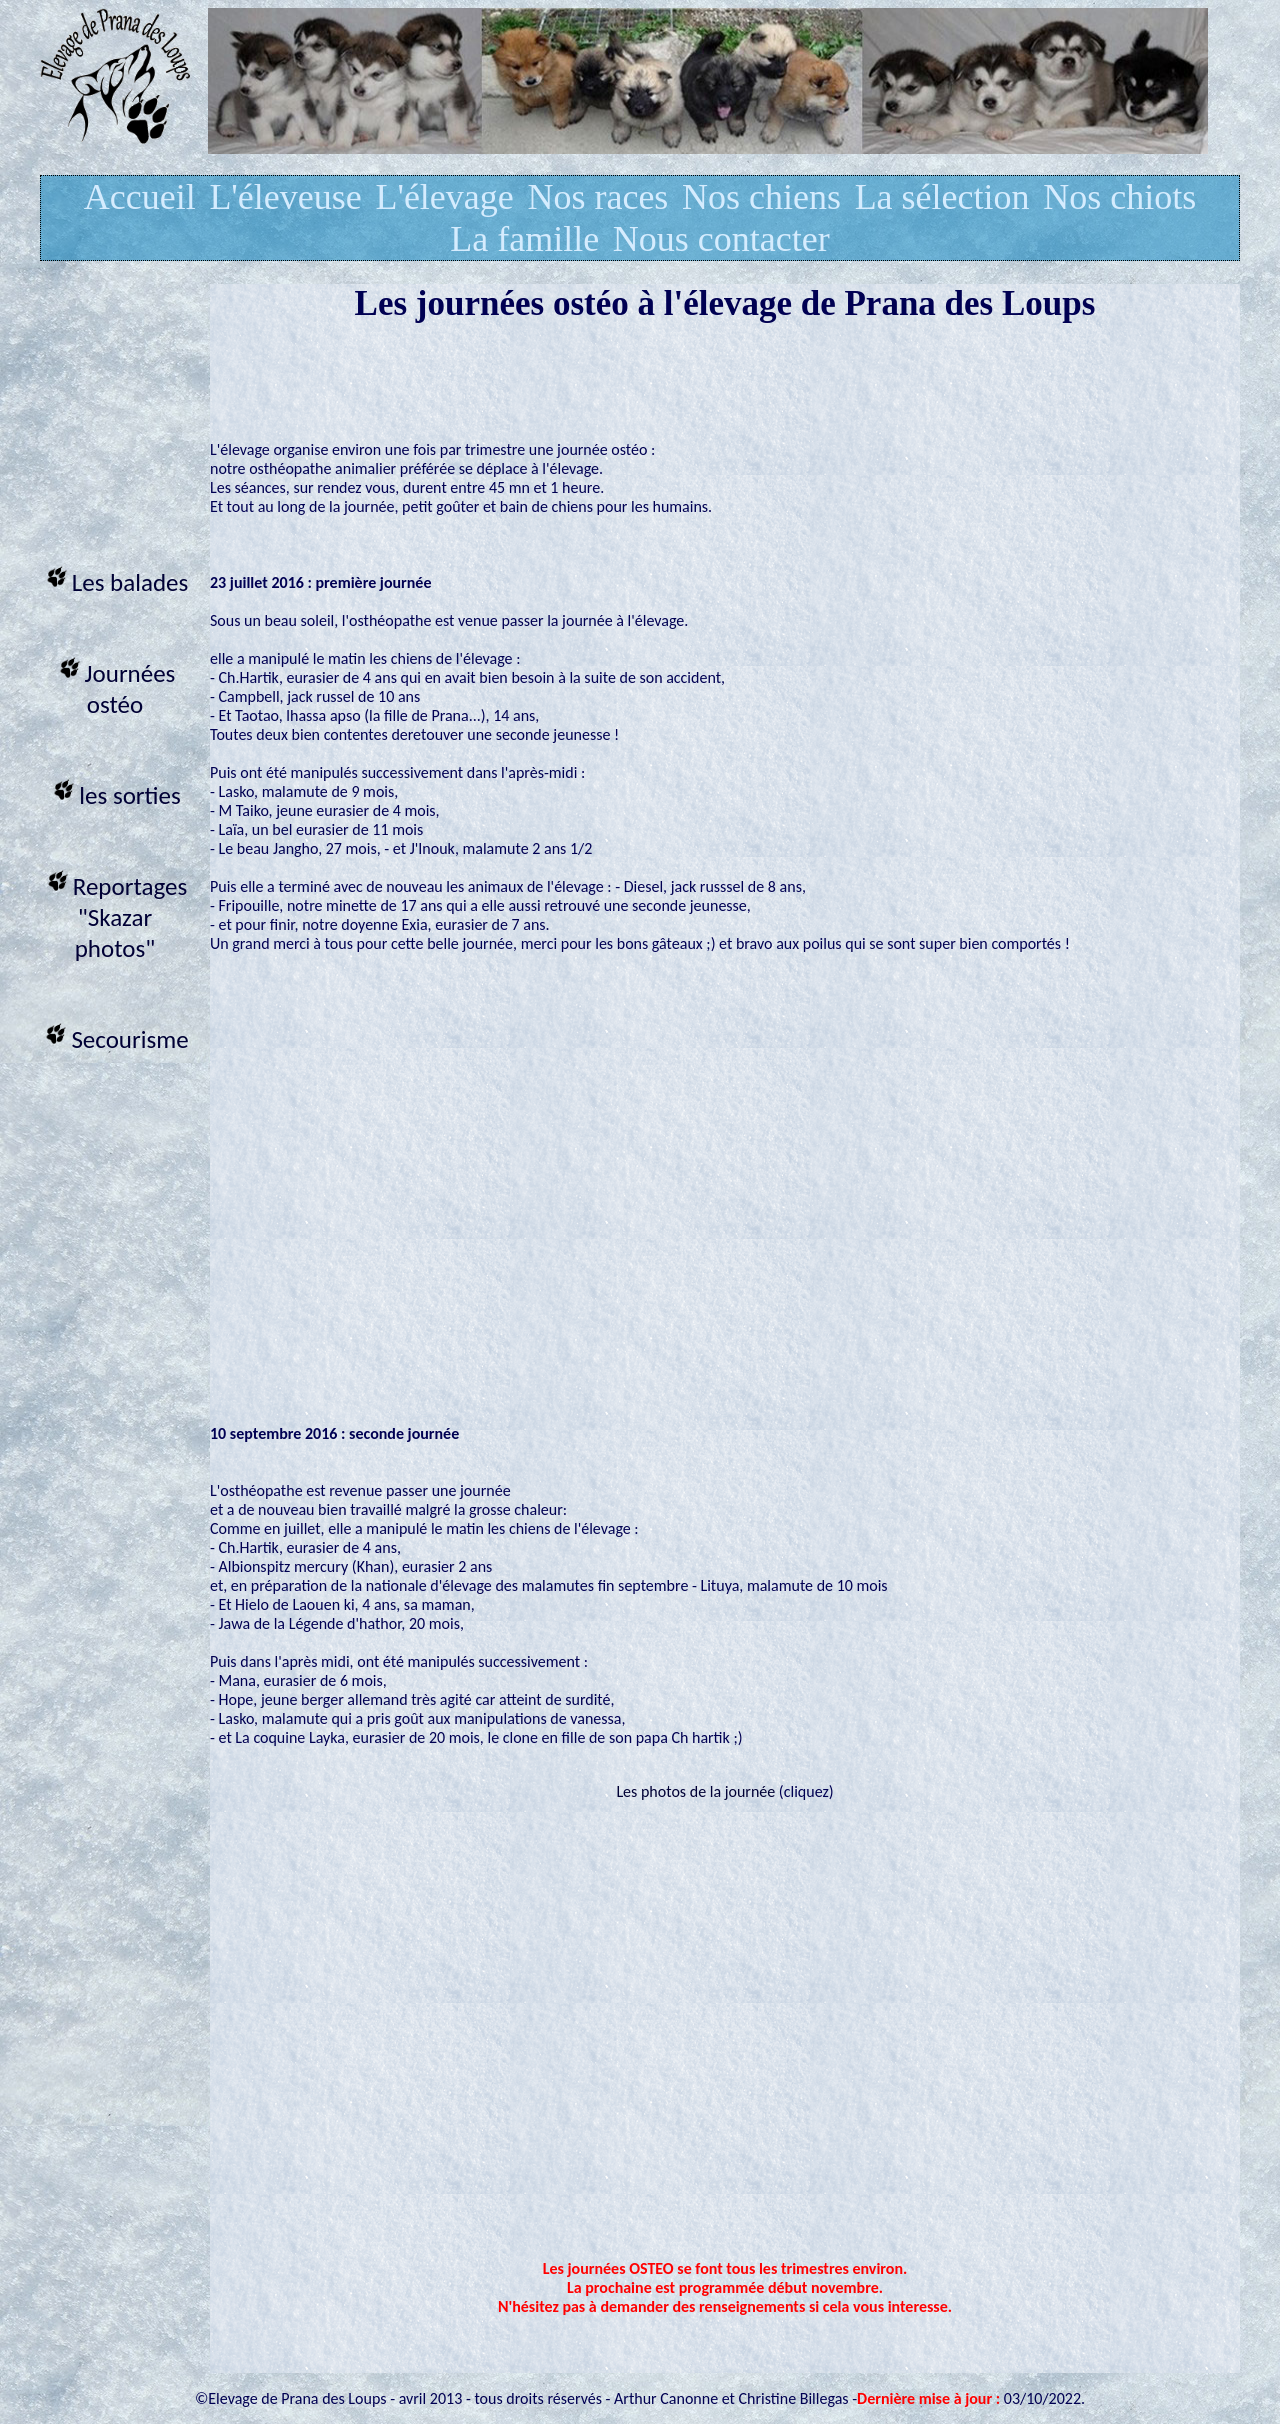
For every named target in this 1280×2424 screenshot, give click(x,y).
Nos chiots (1119, 197)
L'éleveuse (285, 197)
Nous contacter (721, 239)
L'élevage (444, 197)
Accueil (140, 197)
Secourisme (114, 1036)
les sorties (114, 792)
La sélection (942, 197)
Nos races (597, 197)
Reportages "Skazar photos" (115, 914)
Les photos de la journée (695, 1791)
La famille (524, 239)
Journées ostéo (115, 686)
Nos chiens (761, 197)
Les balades (115, 579)
